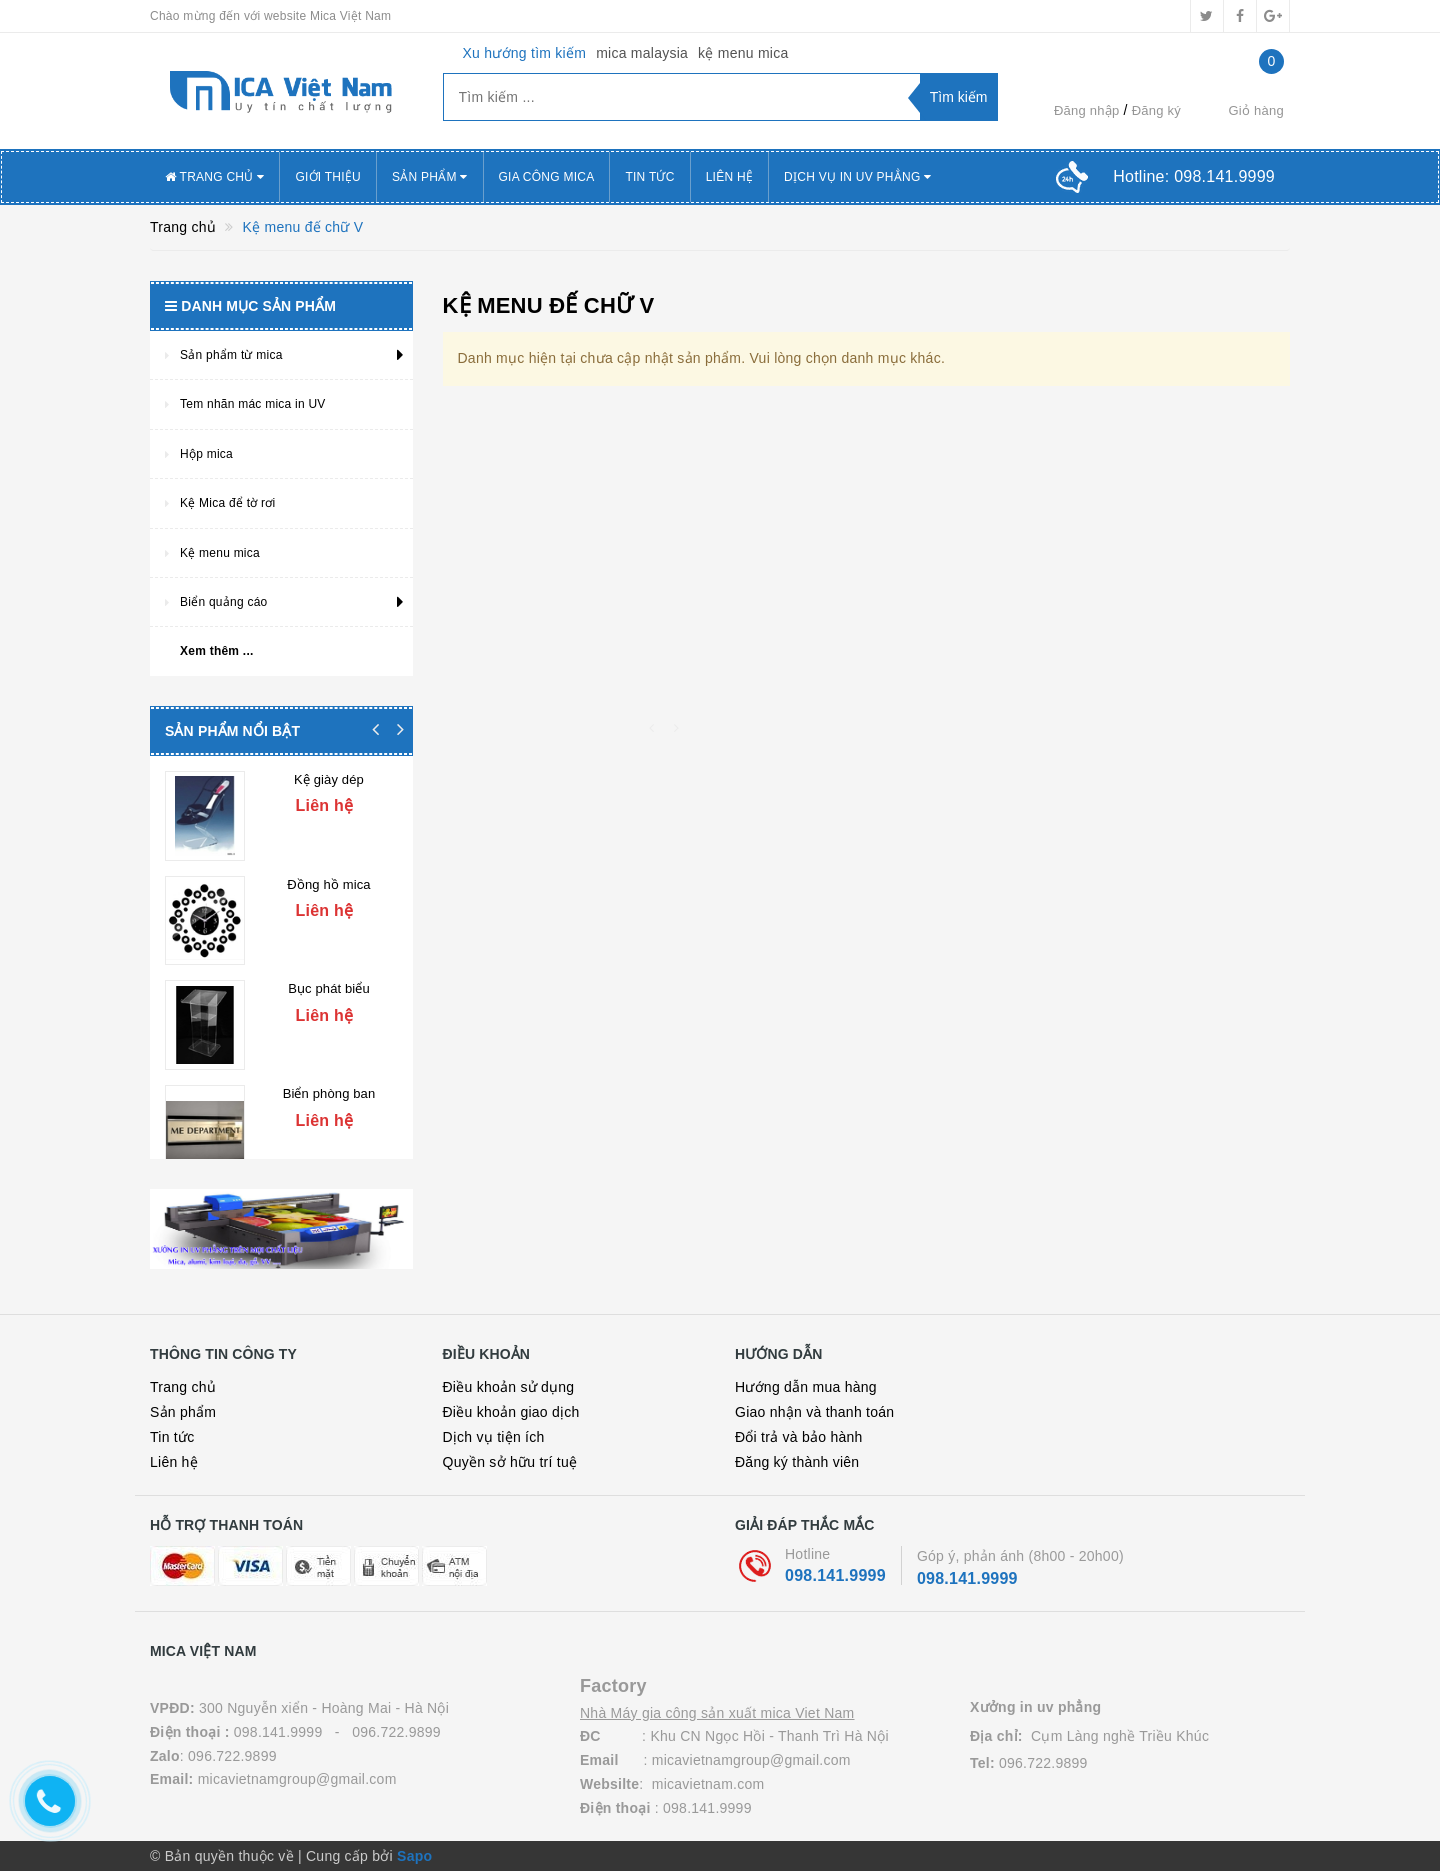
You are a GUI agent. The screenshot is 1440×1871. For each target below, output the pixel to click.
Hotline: (1194, 176)
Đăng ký (1156, 110)
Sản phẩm (430, 177)
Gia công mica (547, 177)
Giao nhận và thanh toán (814, 1412)
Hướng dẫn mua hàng (806, 1387)
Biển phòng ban (329, 1070)
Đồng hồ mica (328, 876)
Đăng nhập (1087, 110)
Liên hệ (174, 1462)
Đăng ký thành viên (797, 1462)
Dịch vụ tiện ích (494, 1437)
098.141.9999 (835, 1575)
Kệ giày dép (329, 779)
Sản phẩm (183, 1412)
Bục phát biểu (329, 973)
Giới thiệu (328, 177)
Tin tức (172, 1437)
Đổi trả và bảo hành (799, 1437)
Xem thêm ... (217, 651)
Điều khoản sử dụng (509, 1387)
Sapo (414, 1856)
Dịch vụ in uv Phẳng (857, 177)
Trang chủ (183, 1387)
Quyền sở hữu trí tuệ (510, 1462)
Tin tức (649, 177)
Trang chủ (214, 177)
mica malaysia (642, 53)
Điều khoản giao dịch (511, 1412)
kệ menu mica (743, 53)
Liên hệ (729, 177)
